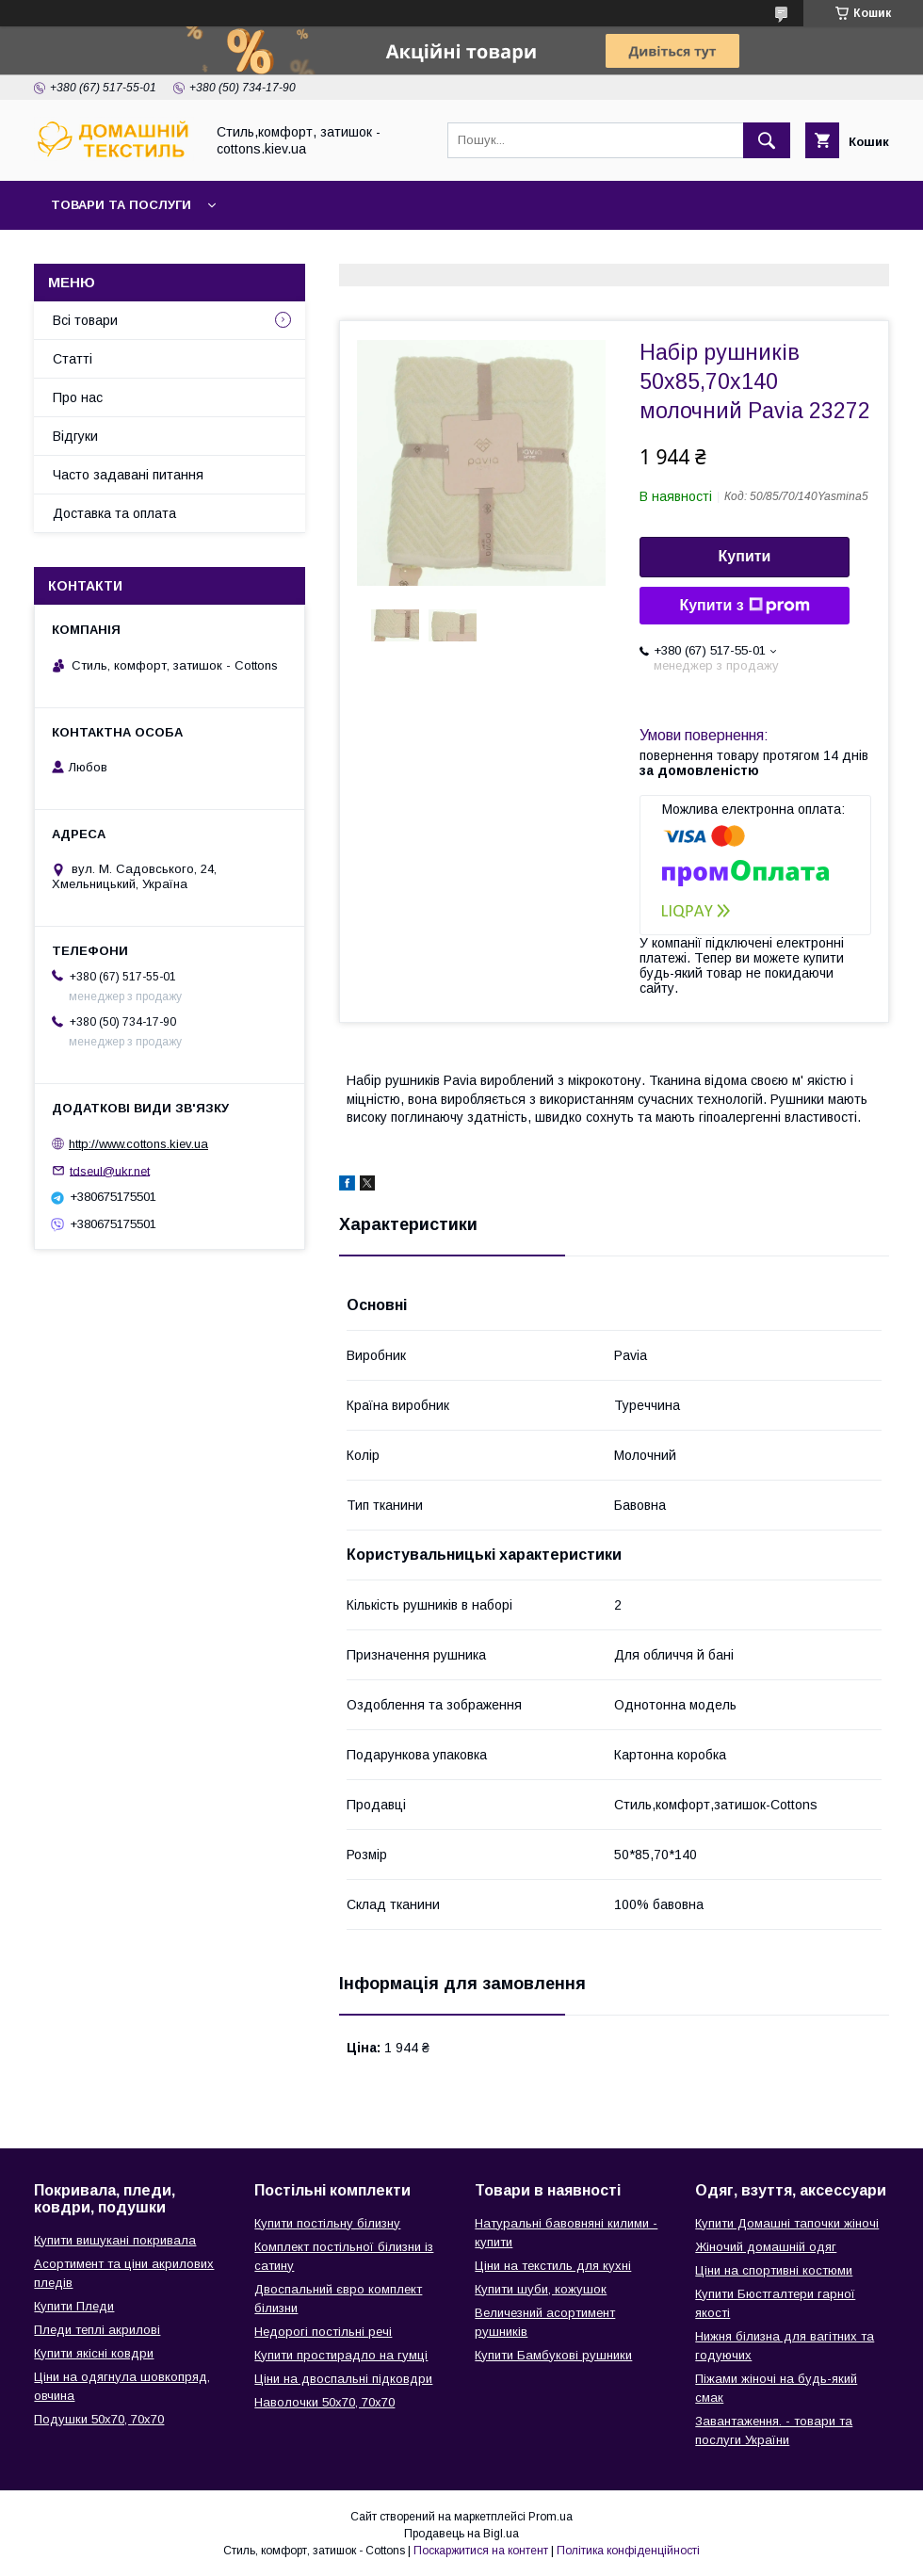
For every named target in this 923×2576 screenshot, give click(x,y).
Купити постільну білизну (327, 2223)
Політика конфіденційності (628, 2550)
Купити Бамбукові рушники (553, 2355)
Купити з (744, 605)
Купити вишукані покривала (115, 2240)
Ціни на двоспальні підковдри (343, 2379)
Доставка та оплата (114, 513)
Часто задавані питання (128, 474)
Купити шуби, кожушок (541, 2289)
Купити (745, 556)
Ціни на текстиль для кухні (553, 2266)
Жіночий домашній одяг (765, 2247)
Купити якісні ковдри (94, 2353)
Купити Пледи (74, 2306)
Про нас (78, 397)
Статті (72, 358)
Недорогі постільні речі (323, 2332)
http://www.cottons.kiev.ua (138, 1144)
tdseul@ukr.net (110, 1170)
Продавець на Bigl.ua (461, 2533)
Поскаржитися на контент (480, 2550)
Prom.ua (550, 2516)
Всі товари (85, 320)
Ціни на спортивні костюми (773, 2270)
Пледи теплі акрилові (97, 2330)
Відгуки (75, 436)
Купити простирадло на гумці (341, 2355)
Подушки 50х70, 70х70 (99, 2419)
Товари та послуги (121, 205)
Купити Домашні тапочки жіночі (787, 2223)
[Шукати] (766, 140)
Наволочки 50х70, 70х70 (324, 2402)
